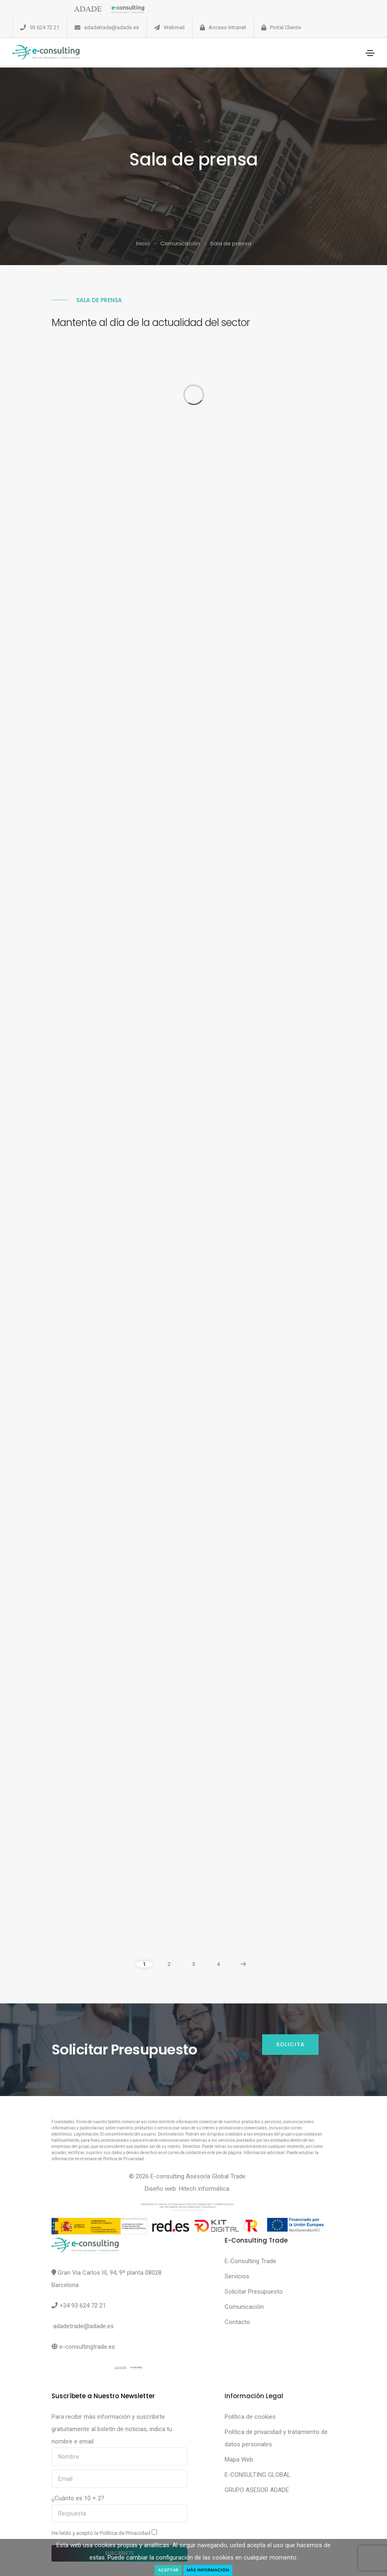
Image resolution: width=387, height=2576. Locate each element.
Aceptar (168, 2570)
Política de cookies (250, 2416)
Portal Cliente (285, 27)
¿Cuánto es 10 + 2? (78, 2498)
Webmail (174, 27)
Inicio (143, 243)
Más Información (208, 2570)
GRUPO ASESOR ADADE (257, 2490)
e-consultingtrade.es (87, 2346)
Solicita (290, 2044)
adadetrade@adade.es (111, 27)
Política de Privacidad (126, 2533)
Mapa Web (239, 2459)
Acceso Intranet (227, 27)
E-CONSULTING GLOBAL (258, 2474)
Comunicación (180, 243)
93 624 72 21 (44, 27)
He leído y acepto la (104, 2532)
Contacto (237, 2322)
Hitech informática (204, 2188)
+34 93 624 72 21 (82, 2305)
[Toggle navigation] (370, 53)
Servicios (237, 2276)
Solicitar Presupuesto (254, 2291)
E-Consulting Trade (250, 2261)
